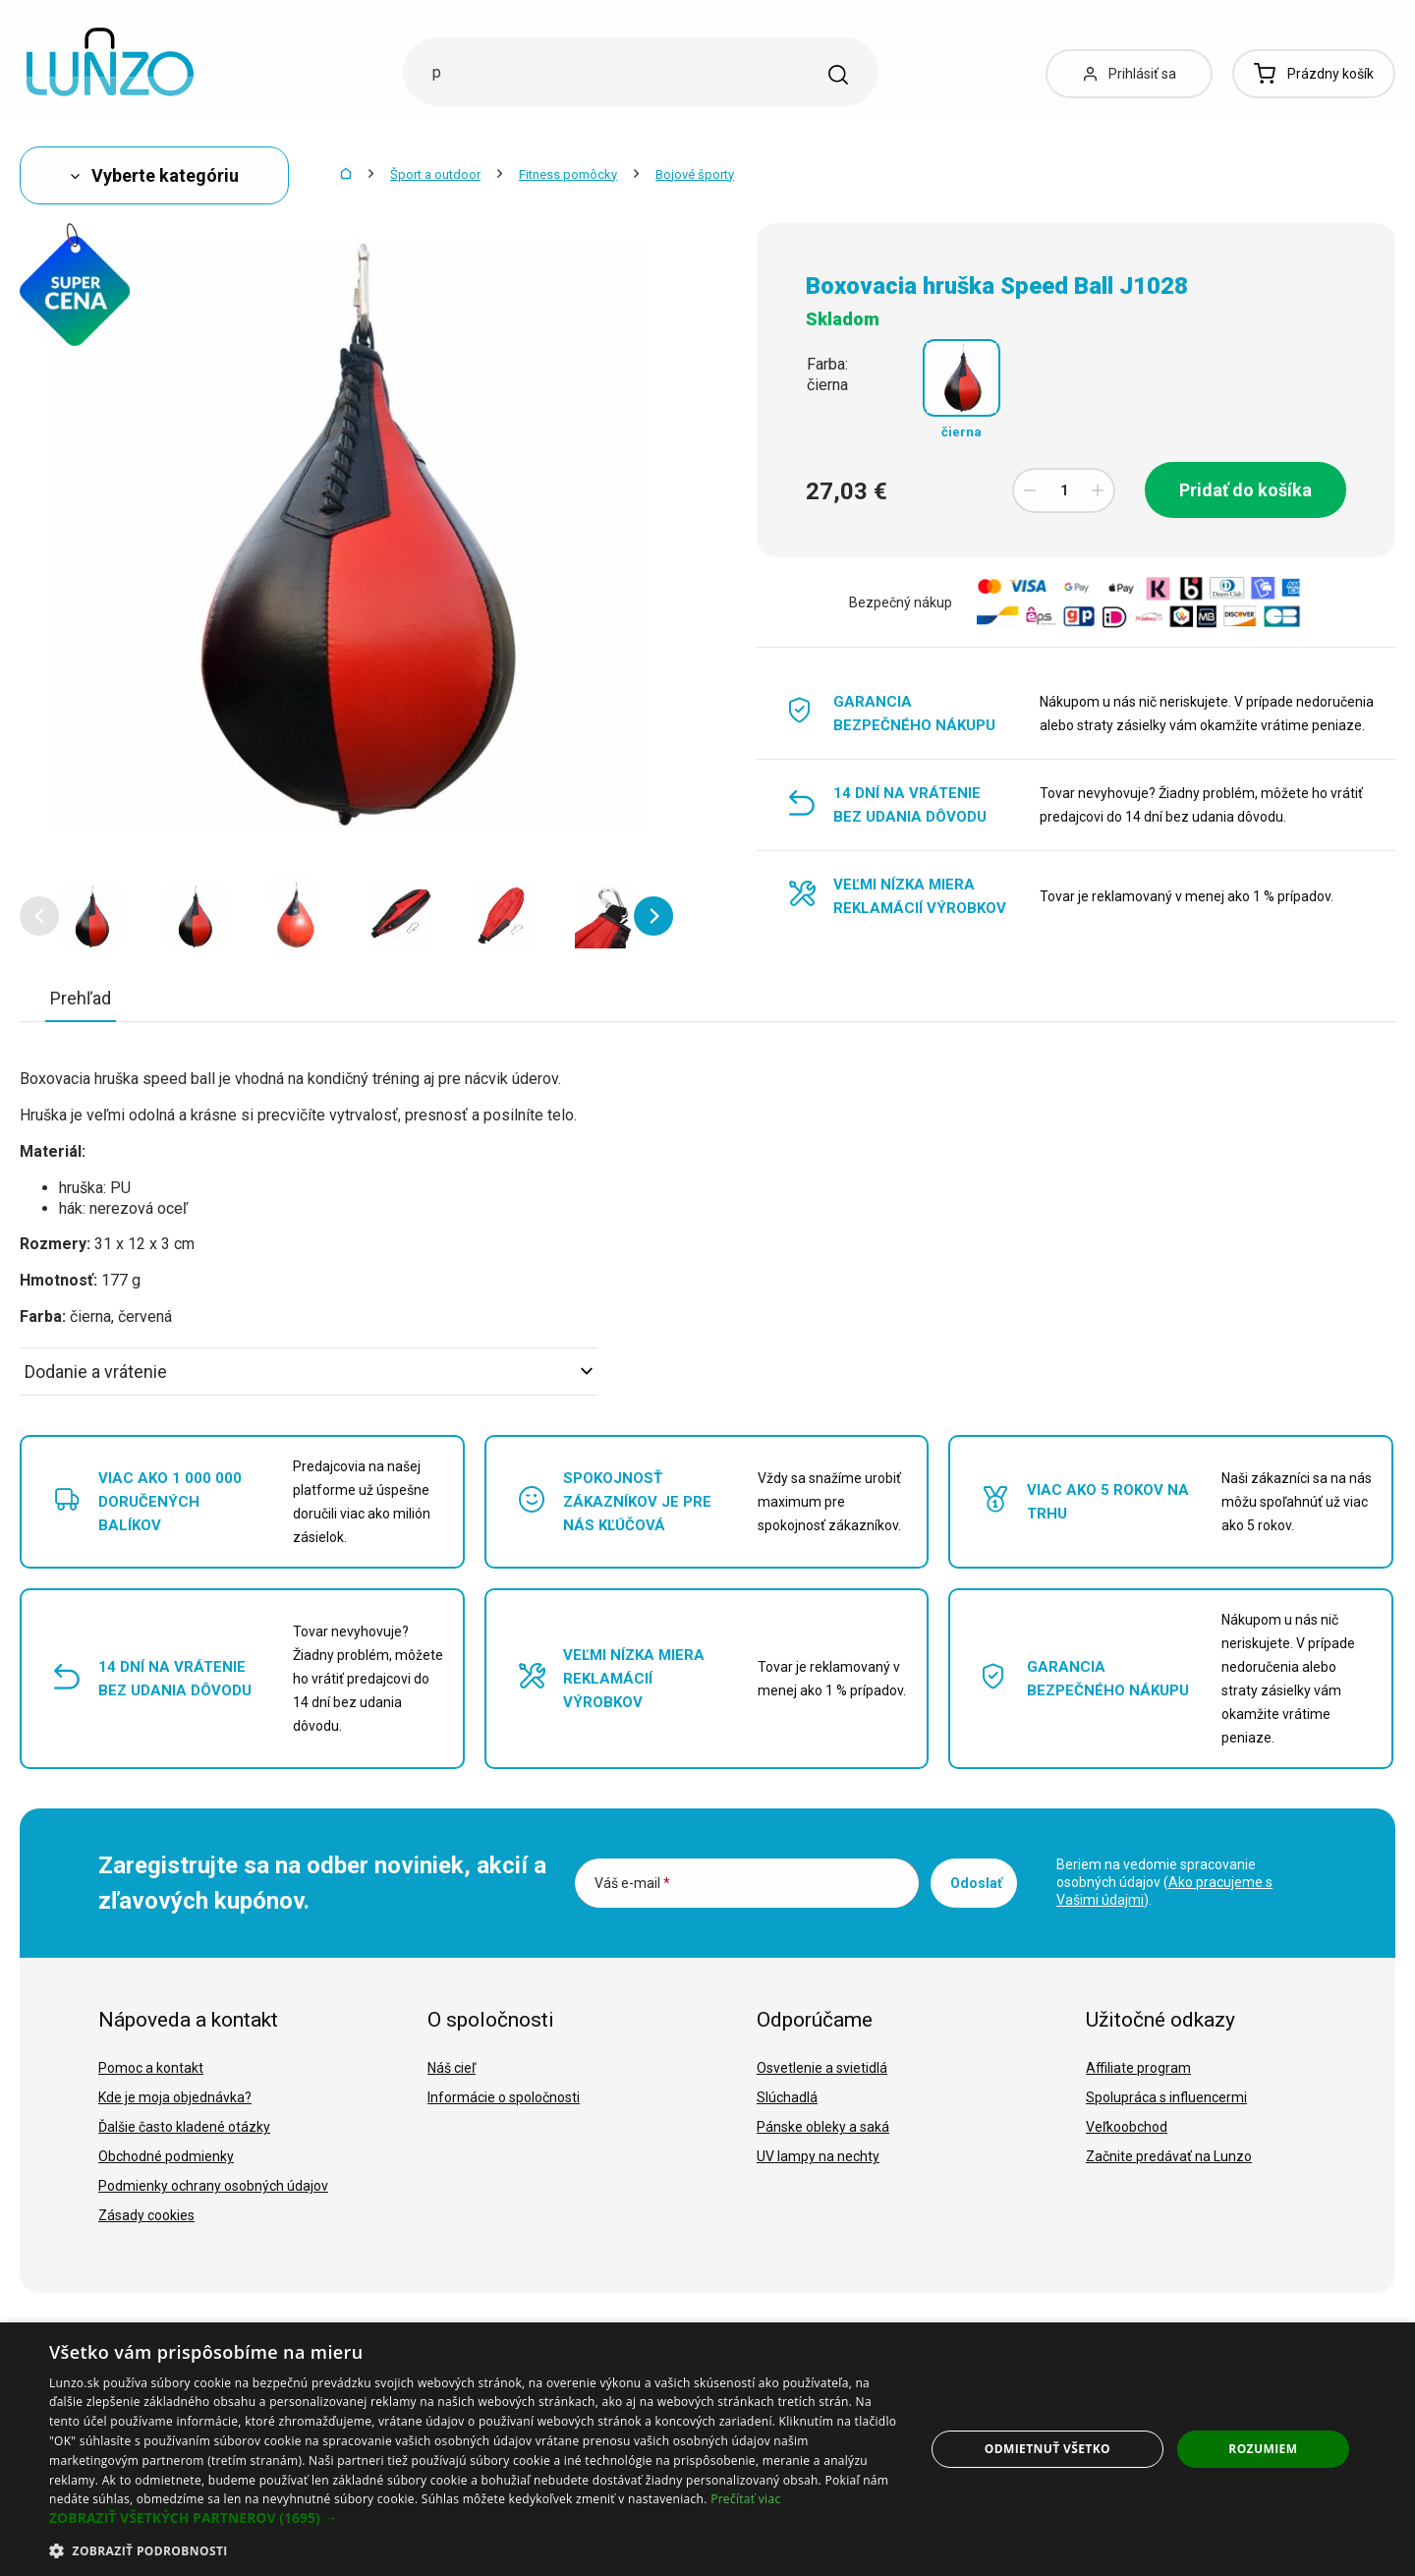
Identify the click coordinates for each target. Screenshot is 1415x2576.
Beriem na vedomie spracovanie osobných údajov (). (1164, 1882)
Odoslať (976, 1883)
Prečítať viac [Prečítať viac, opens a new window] (745, 2498)
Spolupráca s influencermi (1166, 2097)
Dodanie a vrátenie (309, 1371)
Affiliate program (1138, 2068)
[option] (91, 916)
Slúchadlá (787, 2097)
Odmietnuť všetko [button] (1047, 2448)
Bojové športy (694, 174)
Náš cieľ (451, 2068)
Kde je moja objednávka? (175, 2097)
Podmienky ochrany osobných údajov (213, 2186)
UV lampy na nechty (818, 2156)
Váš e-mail (632, 1883)
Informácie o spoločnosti (503, 2097)
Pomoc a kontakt (150, 2068)
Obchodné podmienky (166, 2156)
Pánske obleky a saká (823, 2127)
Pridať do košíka (1245, 490)
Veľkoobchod (1126, 2127)
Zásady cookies (146, 2215)
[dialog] (707, 2449)
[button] (39, 916)
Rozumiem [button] (1262, 2448)
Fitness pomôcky (568, 174)
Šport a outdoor (435, 174)
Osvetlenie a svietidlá (822, 2068)
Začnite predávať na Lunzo (1169, 2156)
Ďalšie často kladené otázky (184, 2127)
